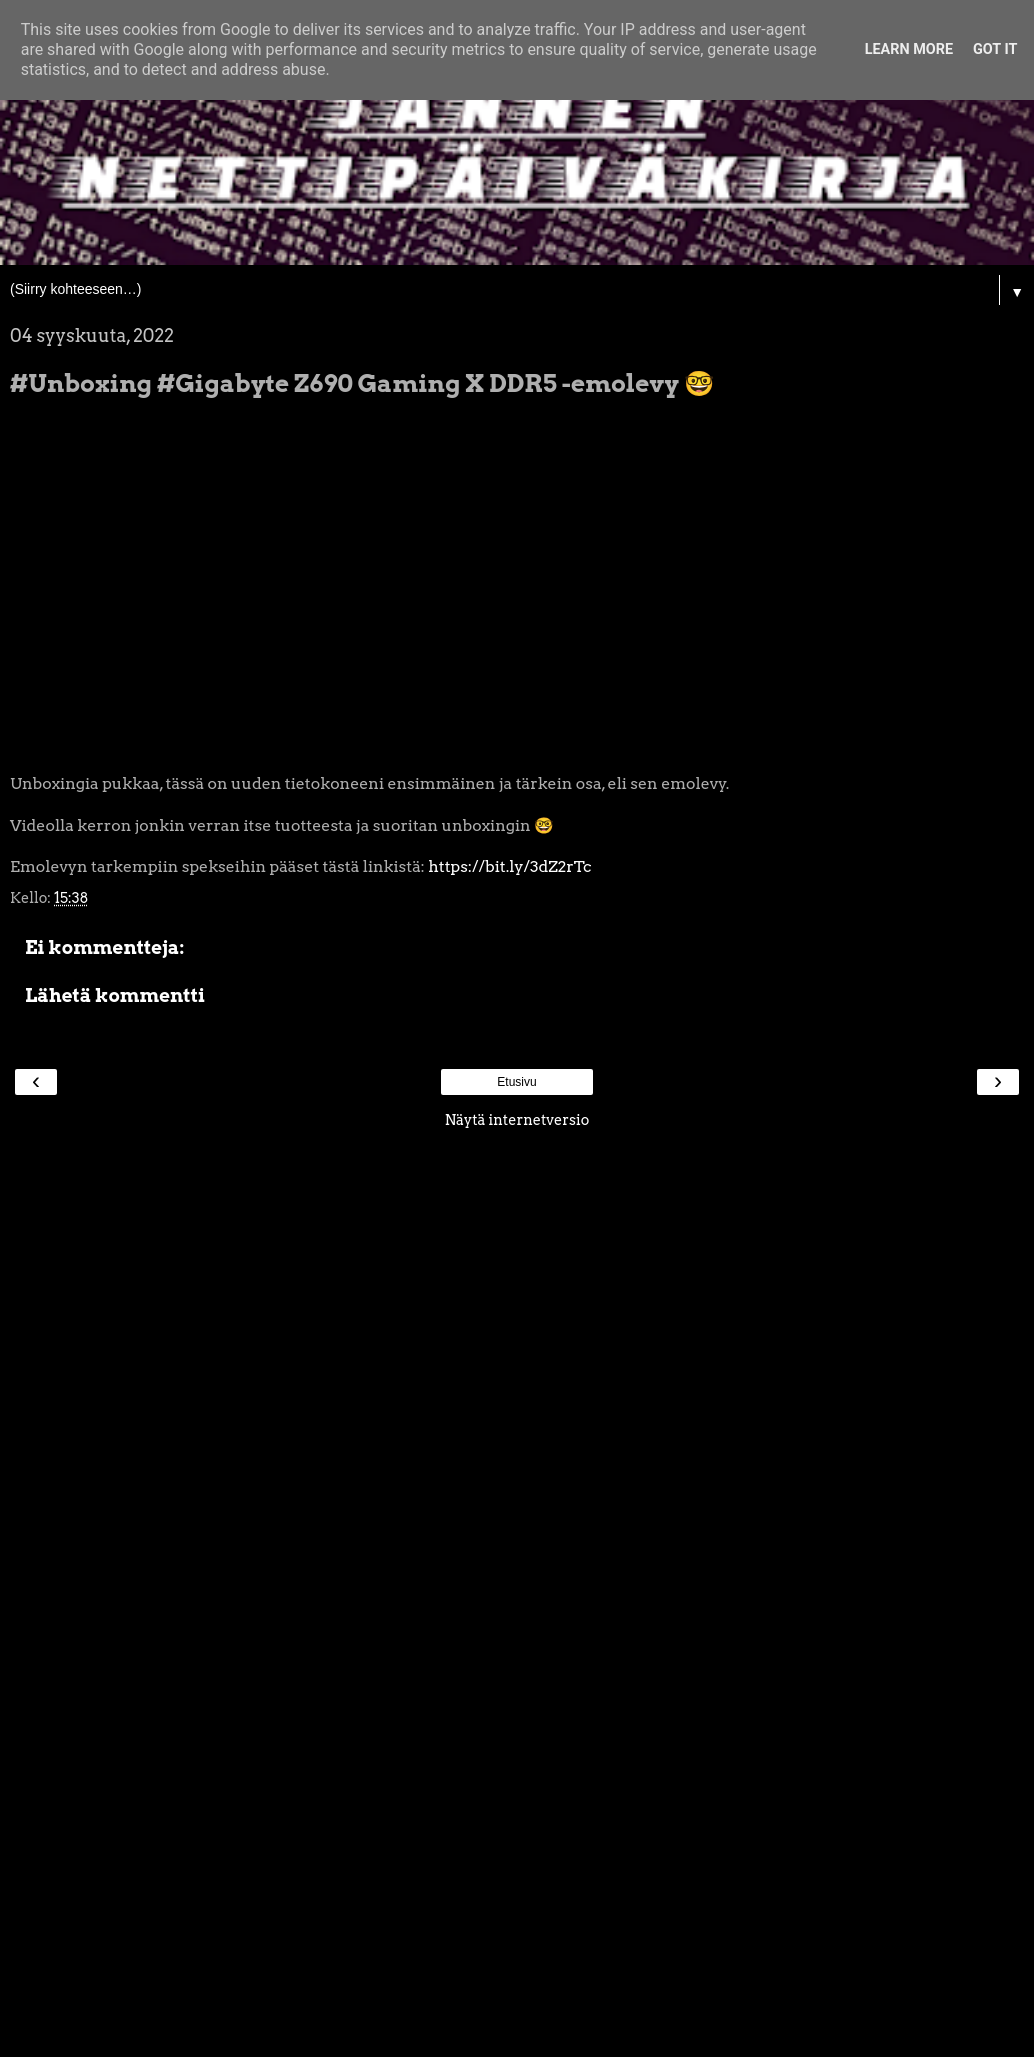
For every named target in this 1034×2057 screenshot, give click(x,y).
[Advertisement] (517, 1440)
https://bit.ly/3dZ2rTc (509, 866)
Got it (995, 49)
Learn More (909, 49)
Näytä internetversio (517, 1120)
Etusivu (516, 1082)
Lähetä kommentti (115, 995)
